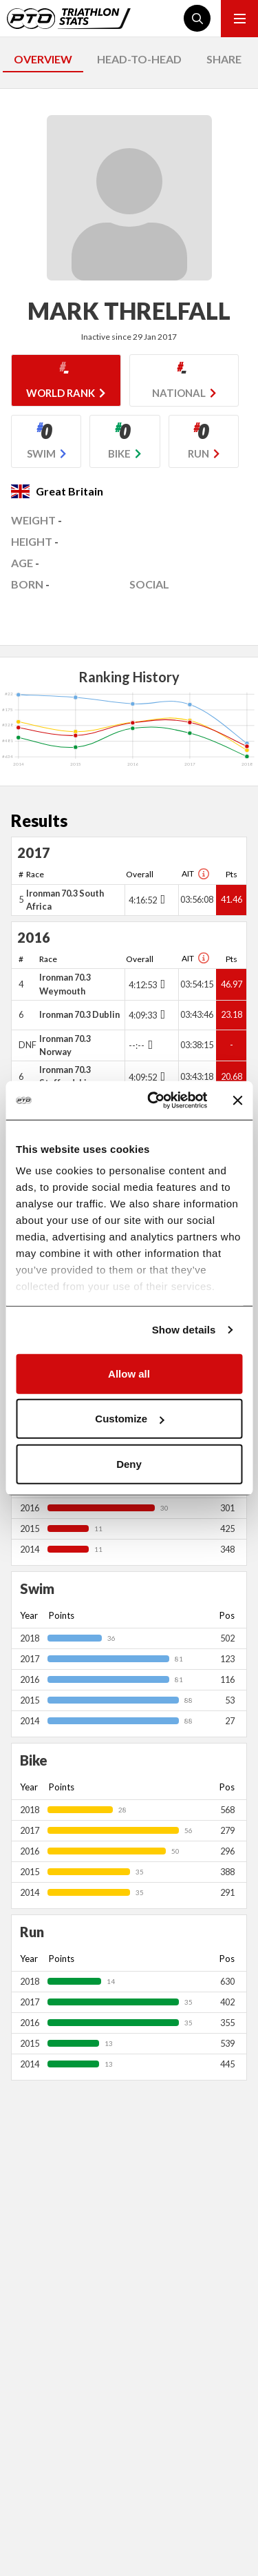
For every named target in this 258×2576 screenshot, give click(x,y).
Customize (129, 1418)
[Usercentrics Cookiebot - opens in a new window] (153, 1101)
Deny (129, 1463)
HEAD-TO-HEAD (139, 58)
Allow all (129, 1373)
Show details (184, 1330)
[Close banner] (237, 1100)
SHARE (223, 58)
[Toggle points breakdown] (161, 899)
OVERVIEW (43, 58)
